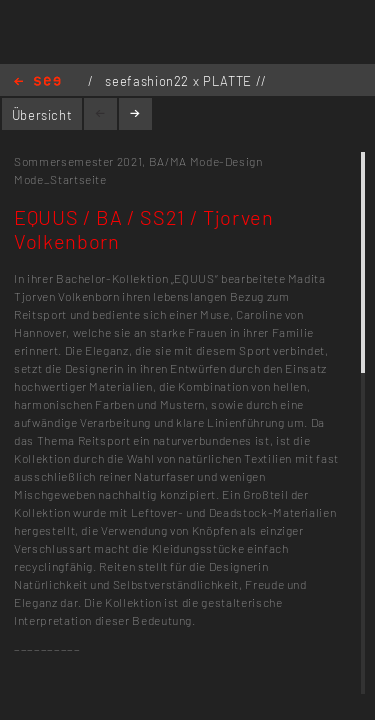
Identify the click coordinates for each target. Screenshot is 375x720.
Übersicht (42, 115)
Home (37, 82)
